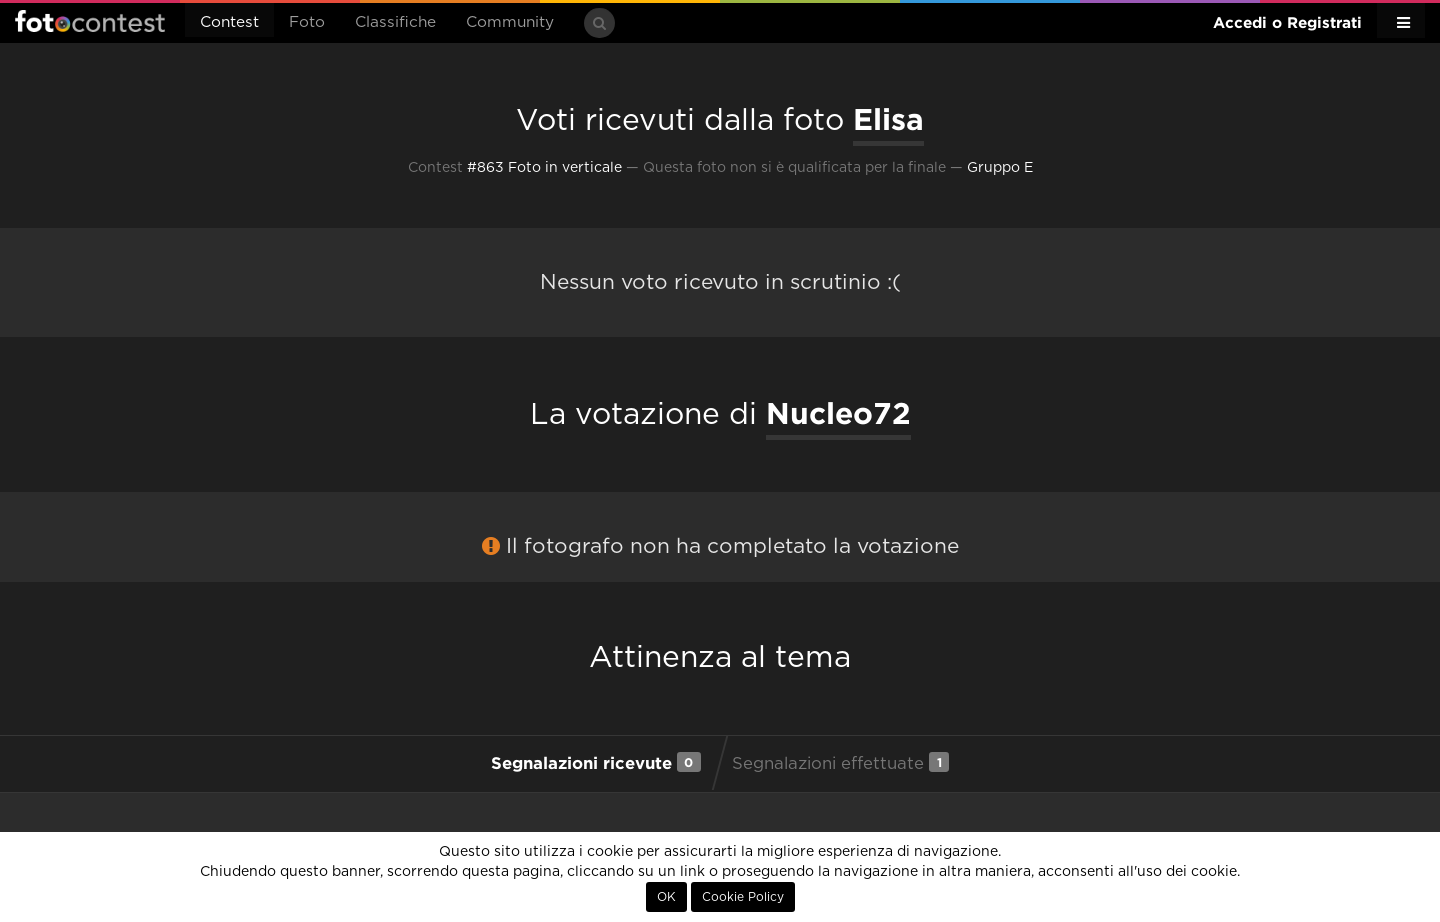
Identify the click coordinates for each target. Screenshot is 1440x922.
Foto (307, 22)
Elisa (888, 119)
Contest (229, 22)
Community (510, 22)
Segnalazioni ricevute (596, 762)
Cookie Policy (743, 897)
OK (666, 897)
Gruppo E (1000, 168)
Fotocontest (90, 21)
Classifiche (395, 22)
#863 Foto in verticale (544, 168)
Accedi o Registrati (1287, 22)
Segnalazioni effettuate (840, 762)
